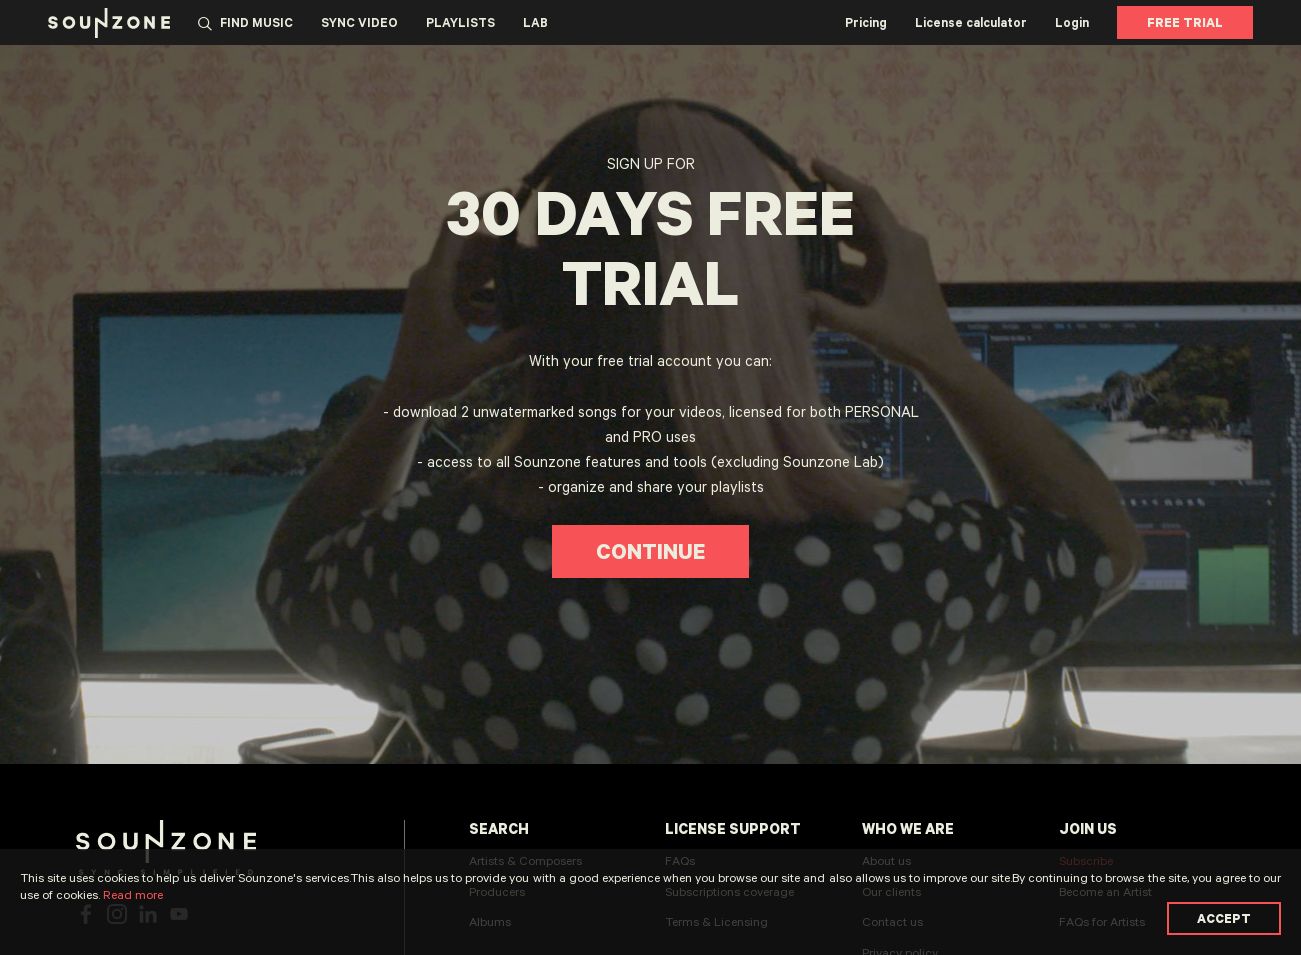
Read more (133, 894)
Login (1072, 22)
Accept (1224, 918)
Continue (650, 551)
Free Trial (1185, 22)
